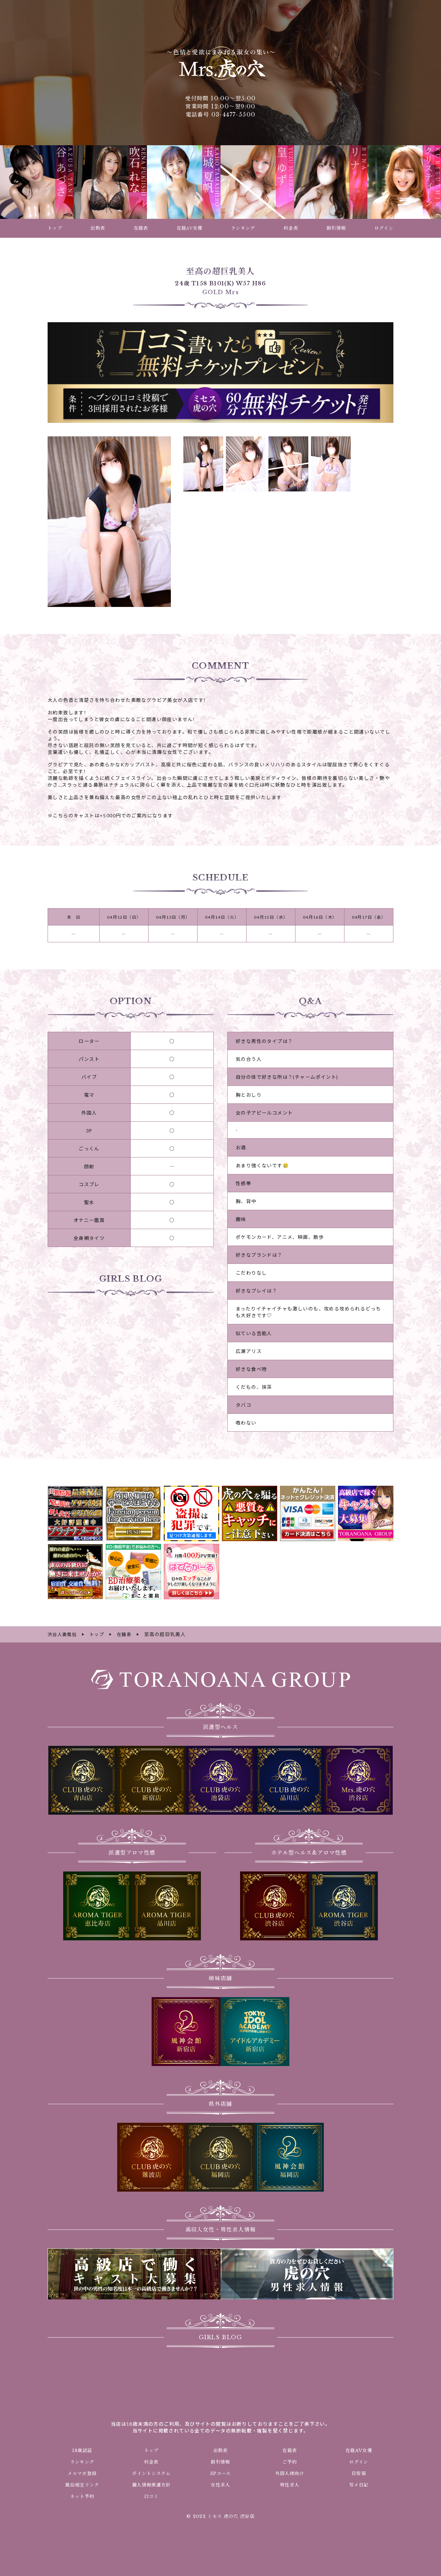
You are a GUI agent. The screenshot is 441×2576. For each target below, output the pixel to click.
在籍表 (289, 2449)
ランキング (82, 2461)
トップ (151, 2449)
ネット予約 (82, 2495)
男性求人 (289, 2484)
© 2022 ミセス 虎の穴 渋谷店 (220, 2516)
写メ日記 (358, 2484)
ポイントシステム (151, 2472)
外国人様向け (289, 2472)
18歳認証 (82, 2449)
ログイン (358, 2461)
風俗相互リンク (82, 2484)
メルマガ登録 (82, 2472)
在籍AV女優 (358, 2449)
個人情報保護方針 (151, 2484)
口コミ (151, 2495)
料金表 (151, 2461)
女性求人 (220, 2484)
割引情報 (220, 2461)
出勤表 (220, 2449)
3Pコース (220, 2472)
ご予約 (289, 2461)
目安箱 (358, 2472)
